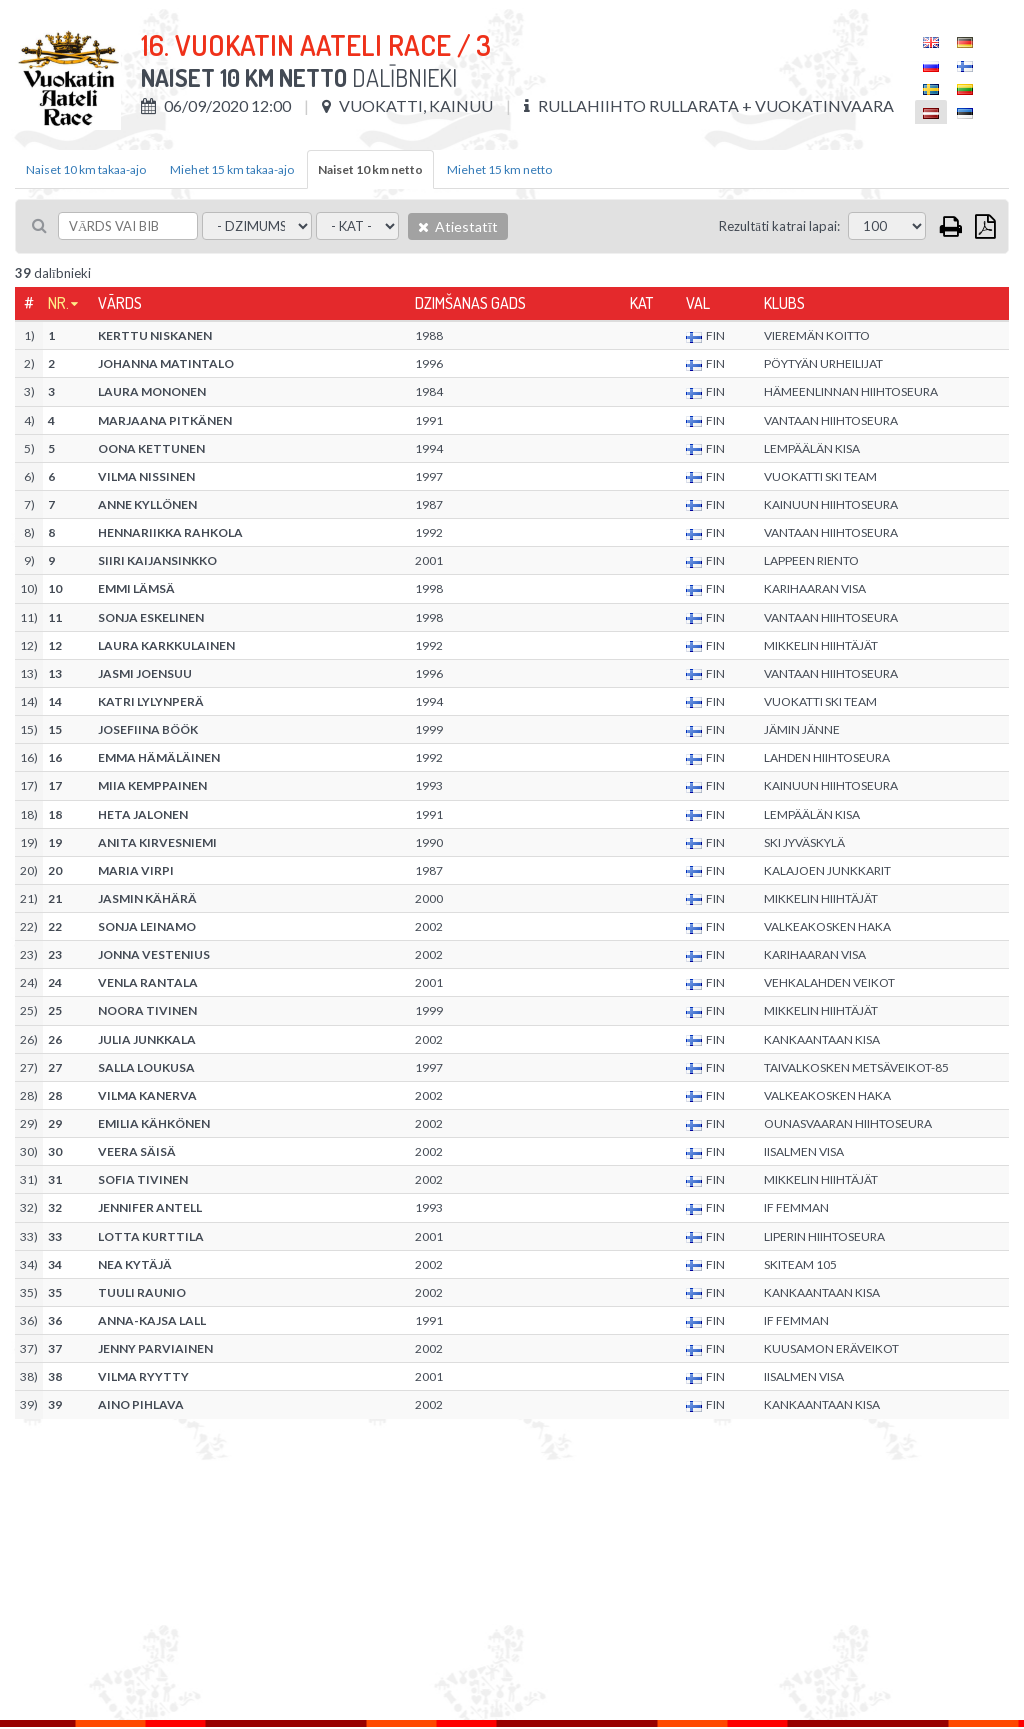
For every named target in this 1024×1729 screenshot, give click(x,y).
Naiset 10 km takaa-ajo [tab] (86, 169)
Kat (641, 303)
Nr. (58, 303)
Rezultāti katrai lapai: (779, 226)
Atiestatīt (458, 226)
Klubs (784, 303)
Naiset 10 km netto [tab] (370, 169)
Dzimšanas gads (470, 303)
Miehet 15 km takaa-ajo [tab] (232, 169)
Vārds (120, 303)
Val (698, 303)
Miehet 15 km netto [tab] (499, 169)
